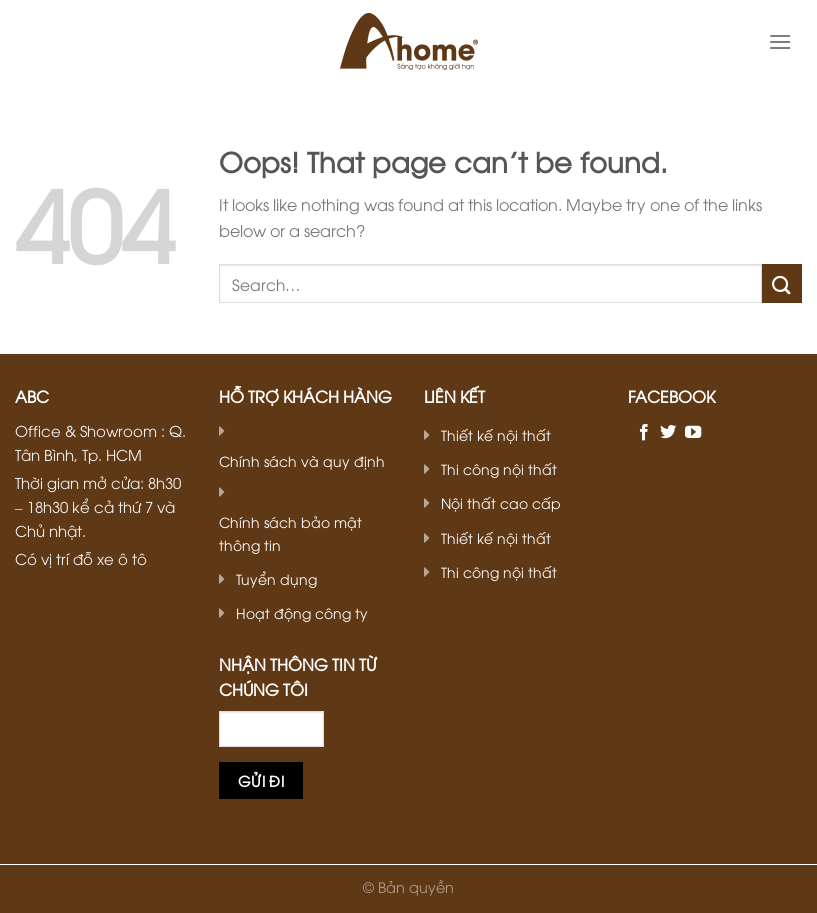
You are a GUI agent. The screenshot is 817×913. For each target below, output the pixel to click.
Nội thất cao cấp (501, 502)
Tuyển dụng (276, 578)
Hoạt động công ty (302, 612)
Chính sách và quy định (302, 460)
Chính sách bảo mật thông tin (290, 532)
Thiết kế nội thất (496, 434)
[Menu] (780, 41)
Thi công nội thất (499, 468)
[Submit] (782, 283)
